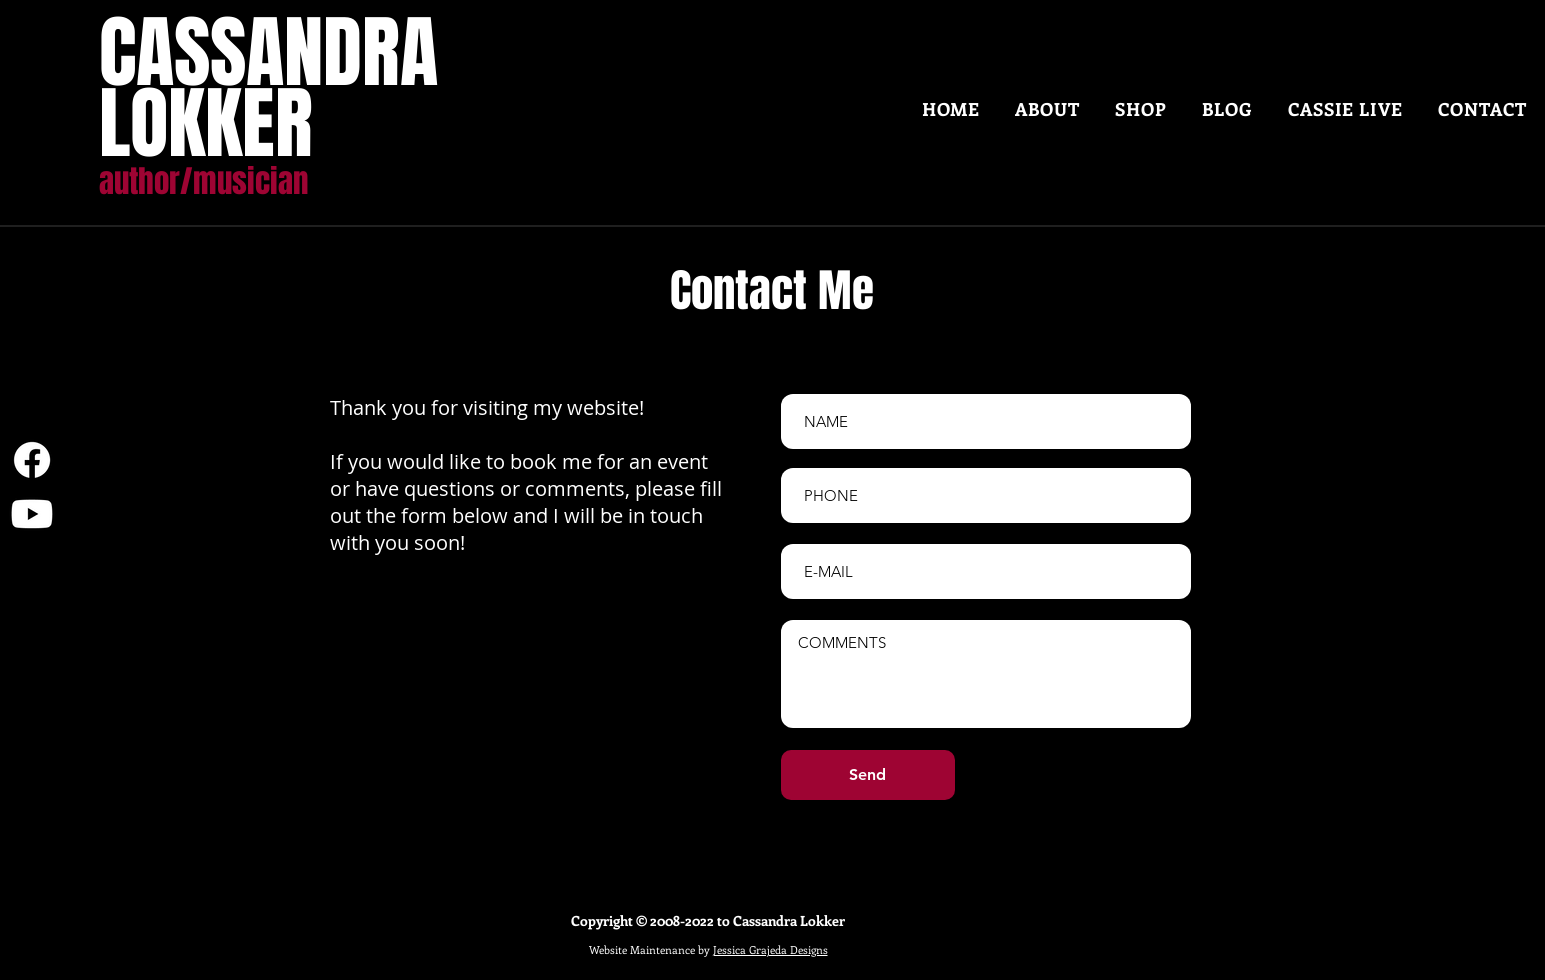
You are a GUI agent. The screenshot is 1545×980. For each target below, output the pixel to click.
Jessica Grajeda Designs (770, 949)
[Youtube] (32, 514)
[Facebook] (32, 460)
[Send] (868, 775)
